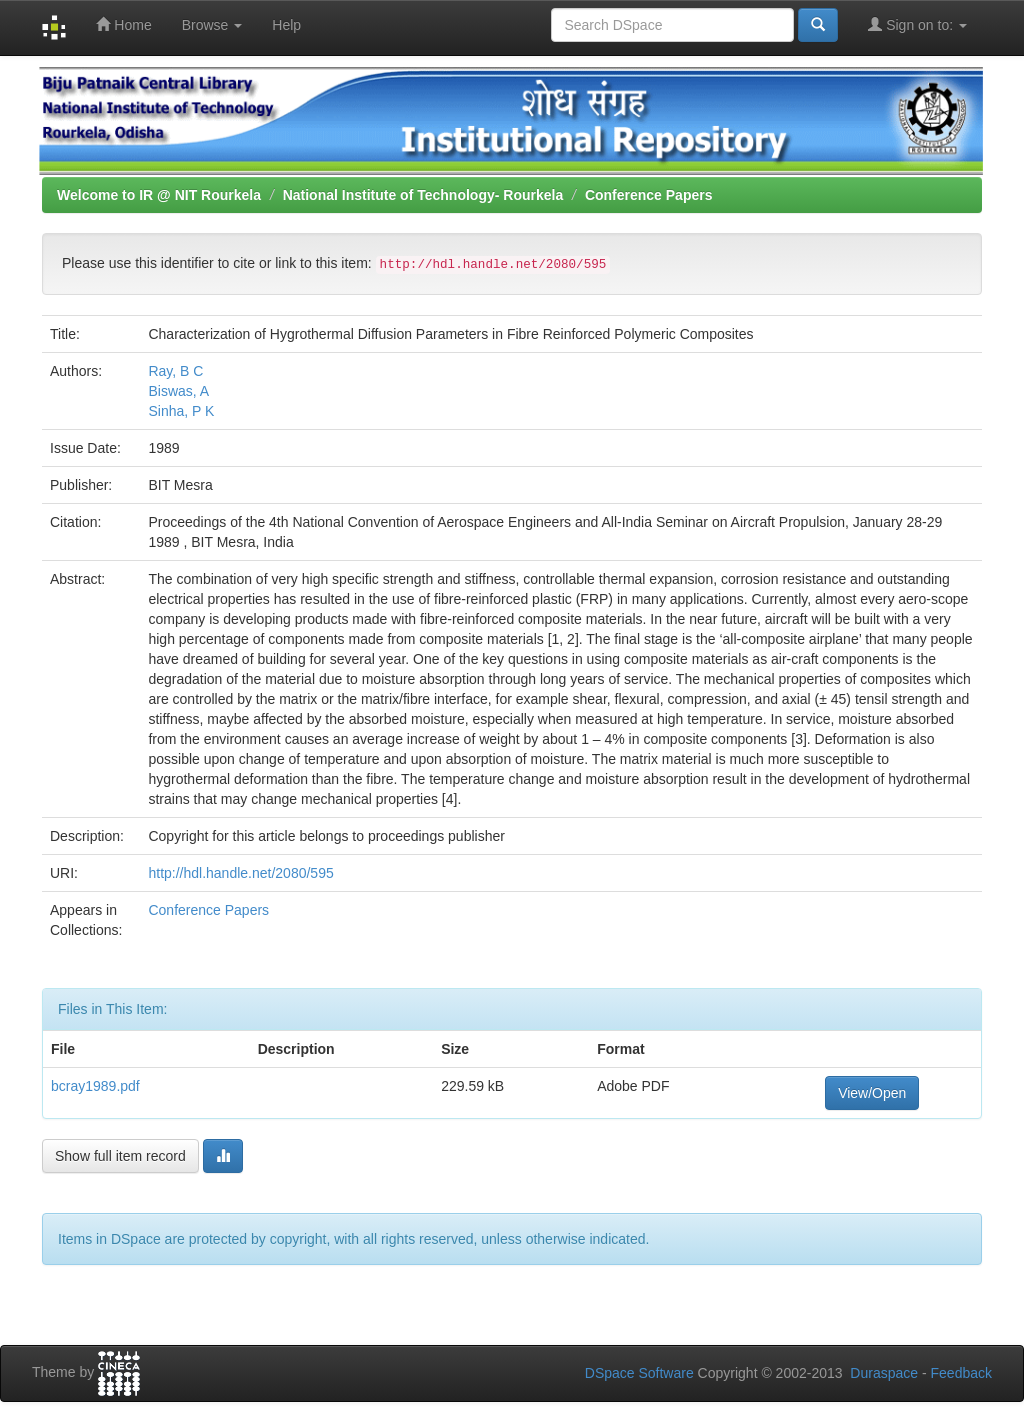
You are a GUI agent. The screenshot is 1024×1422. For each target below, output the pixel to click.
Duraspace (884, 1373)
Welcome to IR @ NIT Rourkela (159, 195)
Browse (212, 25)
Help (286, 25)
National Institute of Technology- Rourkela (423, 195)
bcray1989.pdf (95, 1086)
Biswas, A (178, 391)
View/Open (872, 1093)
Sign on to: (917, 24)
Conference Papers (649, 195)
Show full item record (120, 1156)
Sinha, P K (181, 411)
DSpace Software (639, 1373)
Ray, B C (175, 371)
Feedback (961, 1373)
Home (123, 24)
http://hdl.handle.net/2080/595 (240, 873)
